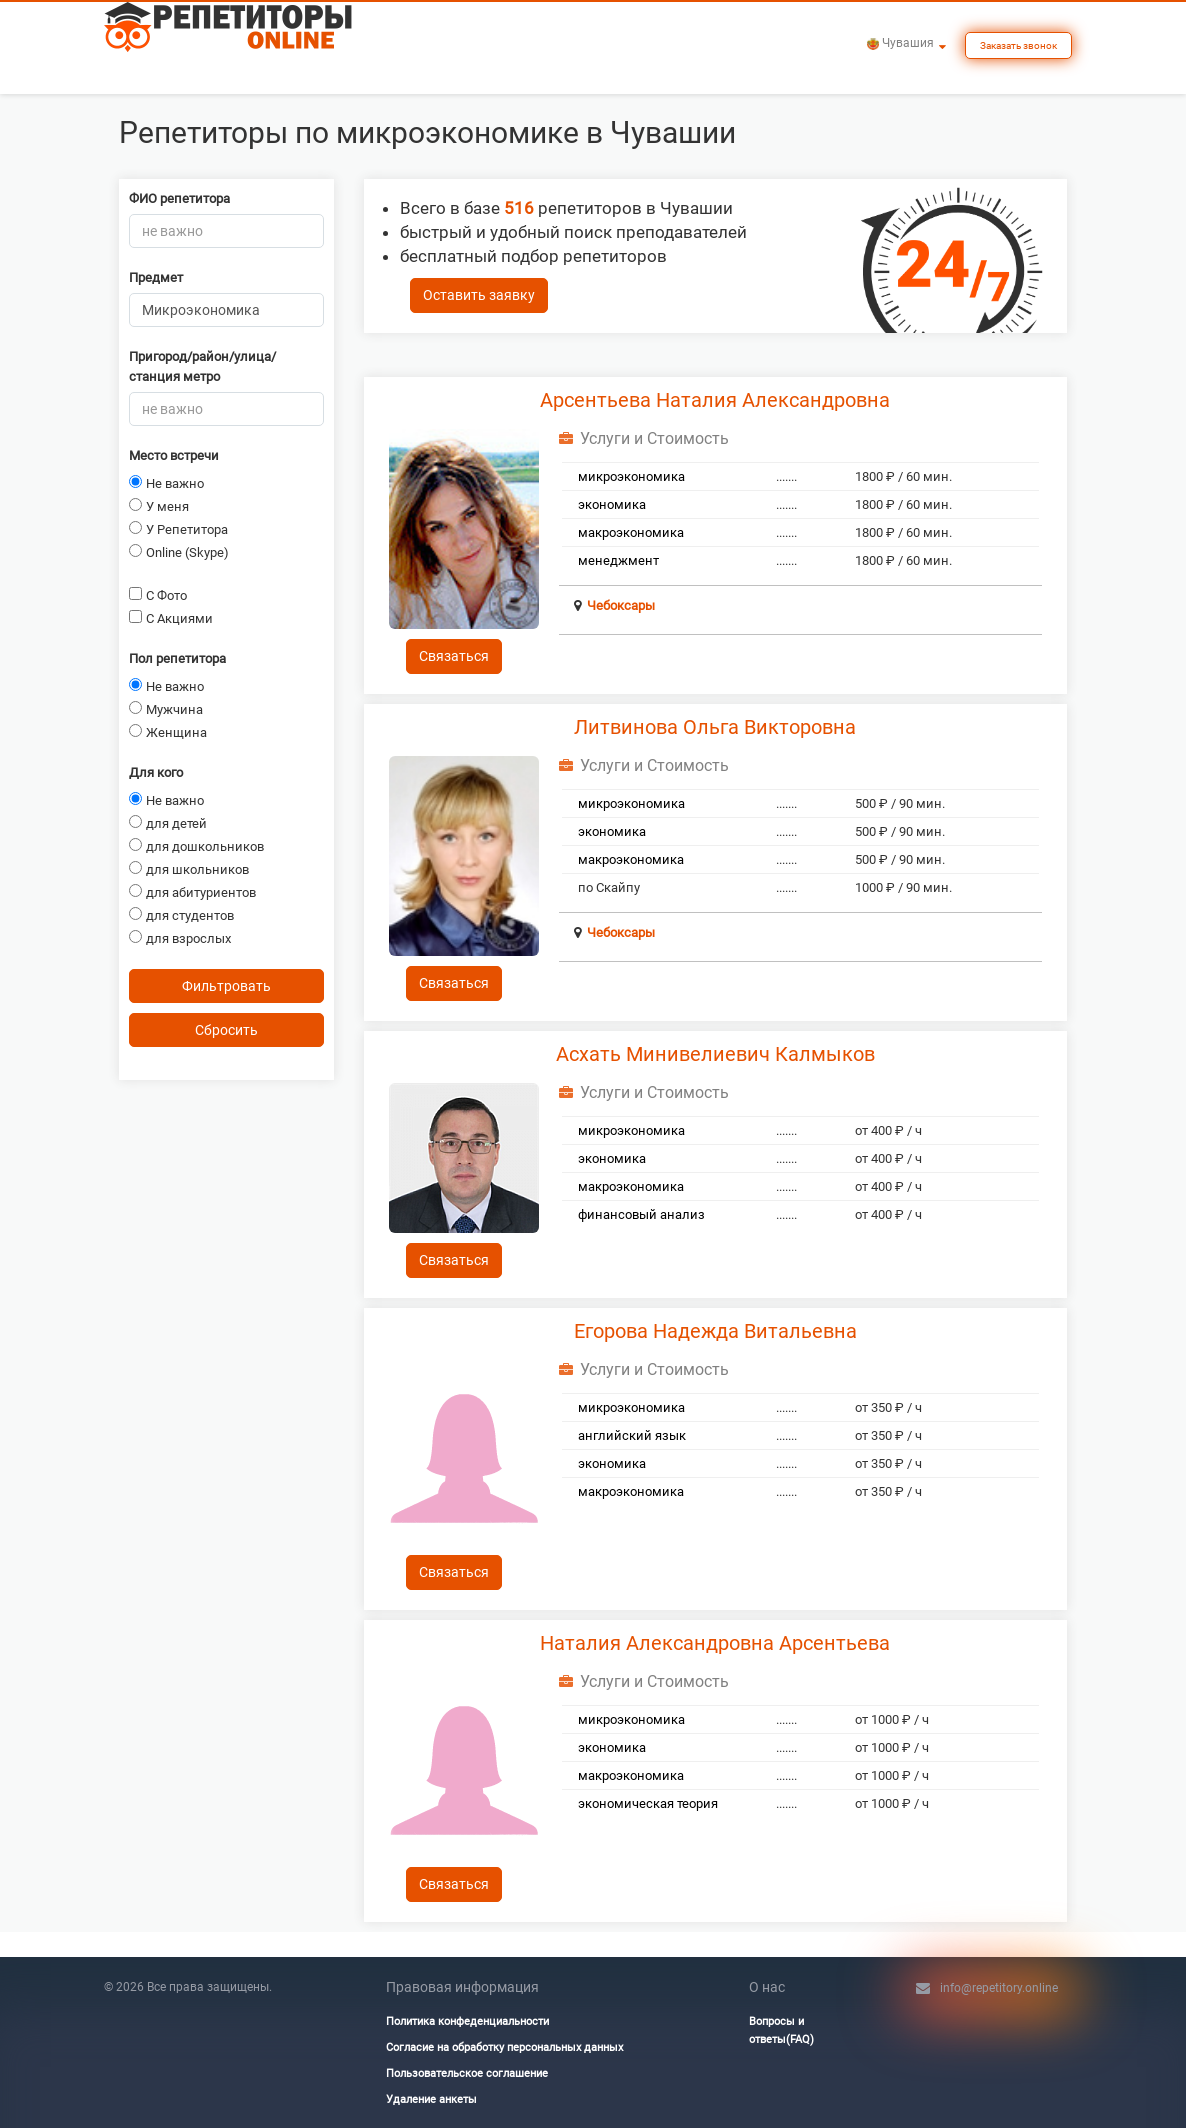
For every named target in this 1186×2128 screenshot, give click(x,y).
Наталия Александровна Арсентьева (715, 1643)
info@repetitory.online (999, 1988)
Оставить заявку (479, 295)
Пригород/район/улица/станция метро (202, 366)
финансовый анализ (641, 1214)
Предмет (156, 277)
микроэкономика (631, 476)
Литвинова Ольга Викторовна (715, 727)
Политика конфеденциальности (467, 2021)
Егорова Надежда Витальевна (715, 1331)
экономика (612, 504)
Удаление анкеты (431, 2099)
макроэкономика (631, 532)
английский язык (632, 1435)
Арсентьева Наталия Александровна (715, 400)
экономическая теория (648, 1803)
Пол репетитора (177, 658)
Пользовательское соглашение (467, 2073)
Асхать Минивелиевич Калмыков (715, 1054)
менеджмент (618, 560)
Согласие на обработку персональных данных (504, 2047)
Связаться (454, 656)
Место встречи (174, 455)
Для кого (156, 772)
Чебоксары (621, 605)
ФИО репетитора (179, 198)
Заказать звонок (1018, 45)
